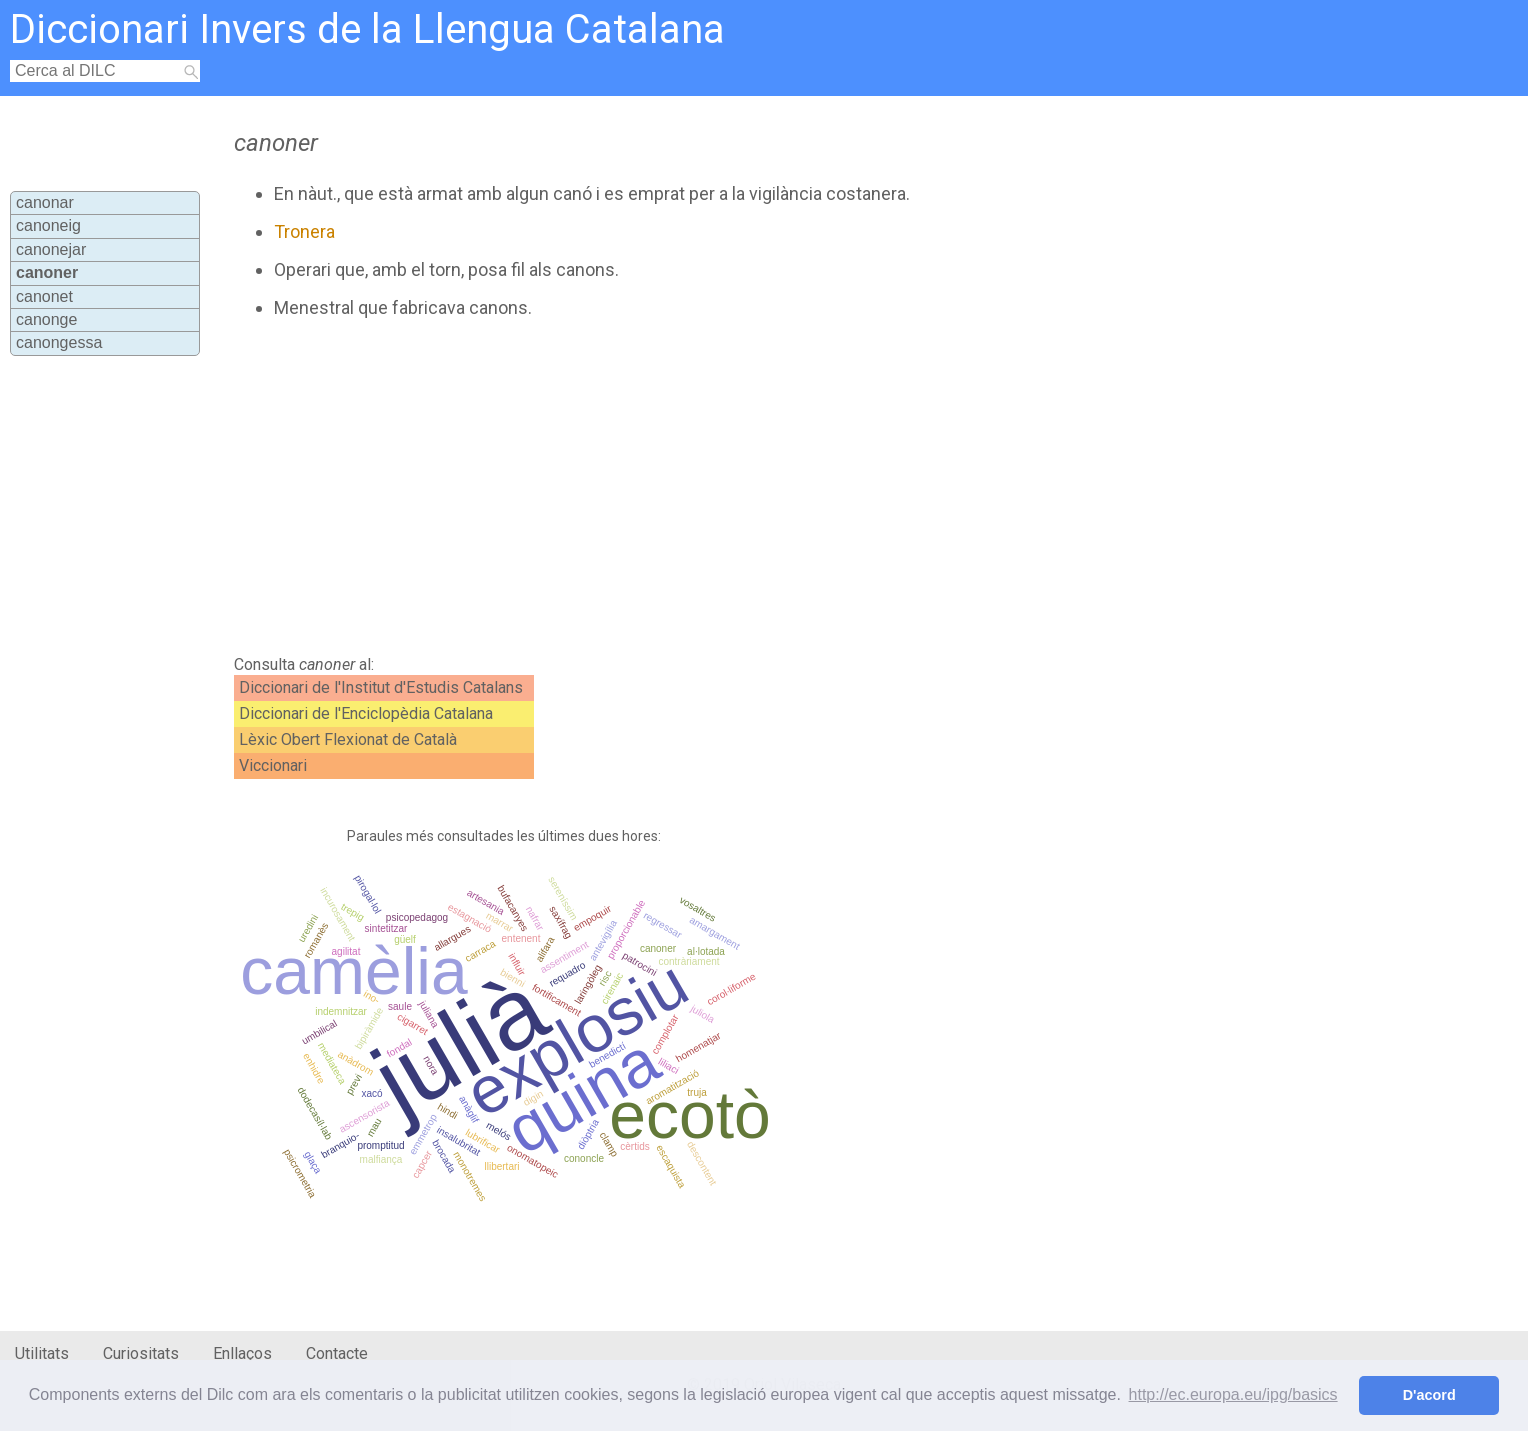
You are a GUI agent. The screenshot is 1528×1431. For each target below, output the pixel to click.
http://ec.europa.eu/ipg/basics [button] (1233, 1394)
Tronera (304, 231)
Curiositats (141, 1353)
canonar (45, 202)
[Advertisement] (668, 487)
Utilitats (42, 1353)
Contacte (337, 1353)
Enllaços (242, 1353)
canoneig (48, 225)
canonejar (51, 249)
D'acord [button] (1429, 1395)
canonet (44, 296)
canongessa (59, 342)
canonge (46, 319)
